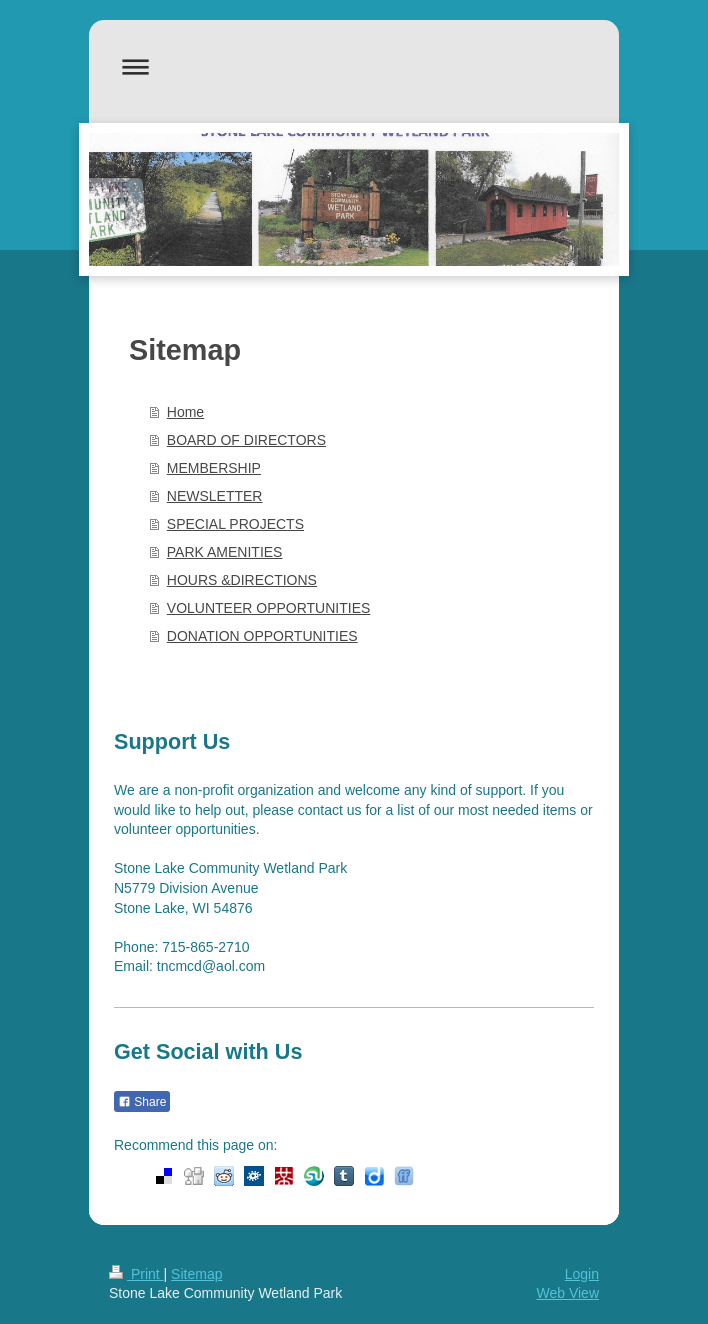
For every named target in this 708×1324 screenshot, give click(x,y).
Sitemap (196, 1274)
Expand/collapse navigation (354, 66)
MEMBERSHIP (214, 468)
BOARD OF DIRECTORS (246, 440)
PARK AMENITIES (225, 552)
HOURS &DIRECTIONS (242, 580)
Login (582, 1274)
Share (142, 1102)
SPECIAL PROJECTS (235, 524)
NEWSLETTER (215, 496)
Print (136, 1274)
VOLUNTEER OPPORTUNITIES (269, 608)
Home (185, 412)
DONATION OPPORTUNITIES (262, 636)
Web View (567, 1293)
